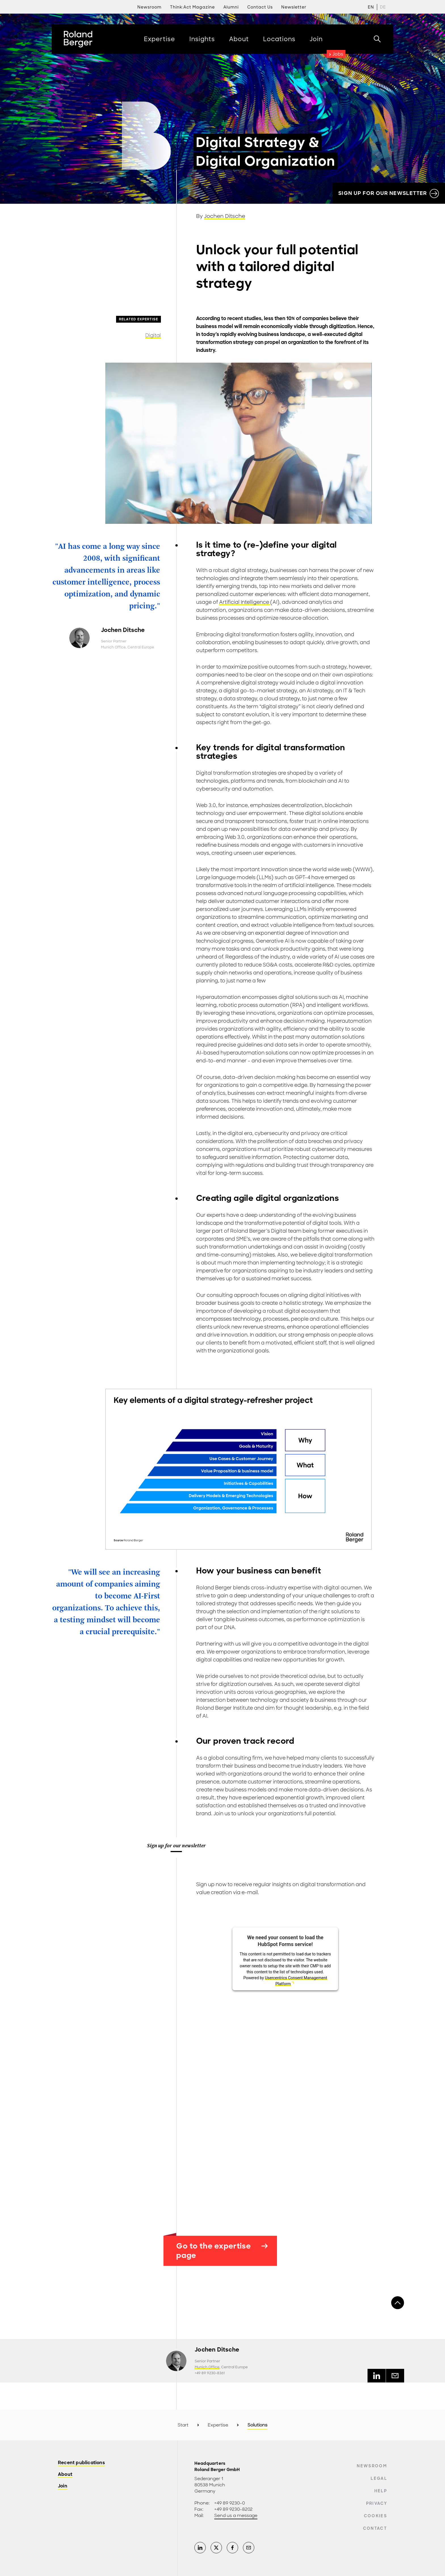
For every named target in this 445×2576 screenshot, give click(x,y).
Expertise (218, 2425)
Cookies (375, 2515)
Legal (379, 2478)
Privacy (376, 2503)
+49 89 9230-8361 (210, 2373)
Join (62, 2486)
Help (380, 2490)
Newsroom (372, 2465)
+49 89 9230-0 (229, 2503)
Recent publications (81, 2463)
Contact (375, 2528)
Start (183, 2425)
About (65, 2474)
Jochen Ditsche (224, 216)
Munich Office (113, 647)
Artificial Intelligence (244, 602)
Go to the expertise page (222, 2250)
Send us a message (235, 2515)
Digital (153, 335)
